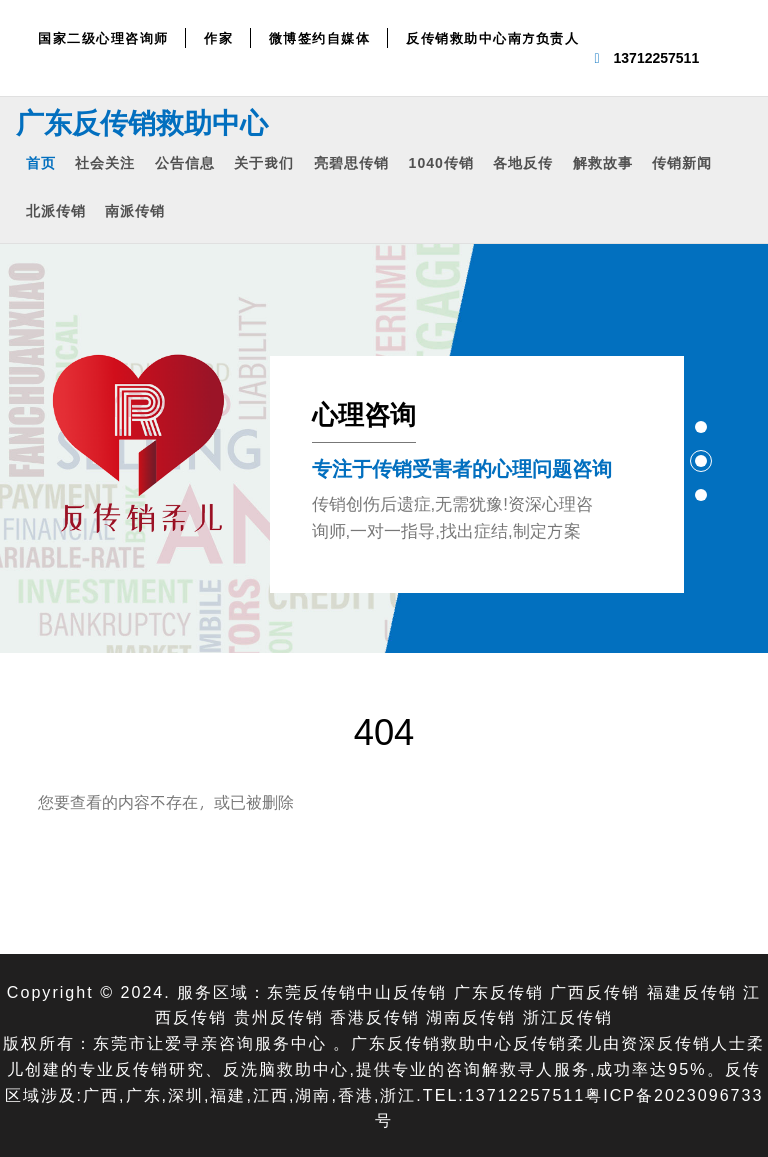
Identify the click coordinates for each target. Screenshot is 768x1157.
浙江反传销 (568, 1016)
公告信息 (185, 162)
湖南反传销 (471, 1016)
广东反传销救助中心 (142, 122)
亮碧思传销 (351, 162)
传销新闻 (682, 162)
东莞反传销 (312, 991)
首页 (41, 162)
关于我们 (264, 162)
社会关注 (105, 162)
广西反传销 (595, 991)
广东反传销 (499, 991)
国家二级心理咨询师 (103, 38)
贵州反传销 (279, 1016)
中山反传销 (402, 991)
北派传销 (56, 210)
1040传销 (441, 162)
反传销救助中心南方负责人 (492, 38)
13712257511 (657, 57)
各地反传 (523, 162)
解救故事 (603, 162)
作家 (218, 38)
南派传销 (135, 210)
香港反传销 (375, 1016)
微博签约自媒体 (320, 38)
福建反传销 (692, 991)
